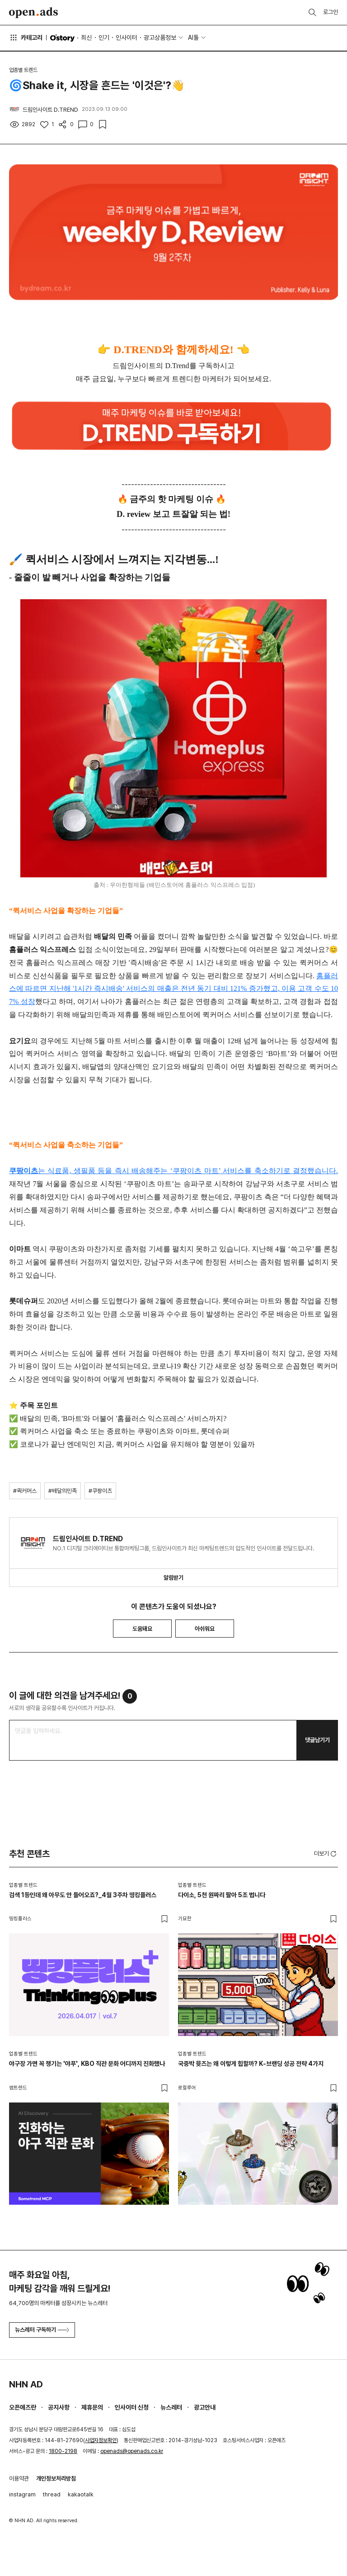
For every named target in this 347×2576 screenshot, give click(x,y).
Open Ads (33, 12)
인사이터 (126, 37)
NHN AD (26, 2384)
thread (52, 2494)
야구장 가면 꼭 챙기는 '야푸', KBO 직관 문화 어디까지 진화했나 (87, 2063)
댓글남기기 (317, 1740)
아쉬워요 (205, 1628)
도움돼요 (142, 1628)
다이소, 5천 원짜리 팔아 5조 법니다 (221, 1895)
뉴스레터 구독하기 (42, 2329)
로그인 (330, 12)
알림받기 (173, 1577)
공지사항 (59, 2407)
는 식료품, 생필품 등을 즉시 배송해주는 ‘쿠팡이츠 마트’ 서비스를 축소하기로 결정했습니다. (173, 1170)
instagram (22, 2494)
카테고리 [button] (25, 37)
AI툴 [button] (193, 37)
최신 (86, 37)
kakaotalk (81, 2494)
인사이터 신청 (132, 2407)
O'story (62, 38)
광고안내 (205, 2407)
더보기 (326, 1853)
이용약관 (19, 2478)
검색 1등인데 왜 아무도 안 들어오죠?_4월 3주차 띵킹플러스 (82, 1895)
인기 (103, 37)
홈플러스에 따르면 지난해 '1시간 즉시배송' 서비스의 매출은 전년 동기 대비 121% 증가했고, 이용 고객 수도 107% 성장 (173, 989)
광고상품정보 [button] (160, 37)
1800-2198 (63, 2451)
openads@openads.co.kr (131, 2451)
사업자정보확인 (101, 2440)
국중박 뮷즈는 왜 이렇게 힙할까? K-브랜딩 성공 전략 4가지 (251, 2063)
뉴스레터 (171, 2407)
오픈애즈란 (22, 2407)
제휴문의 (92, 2407)
